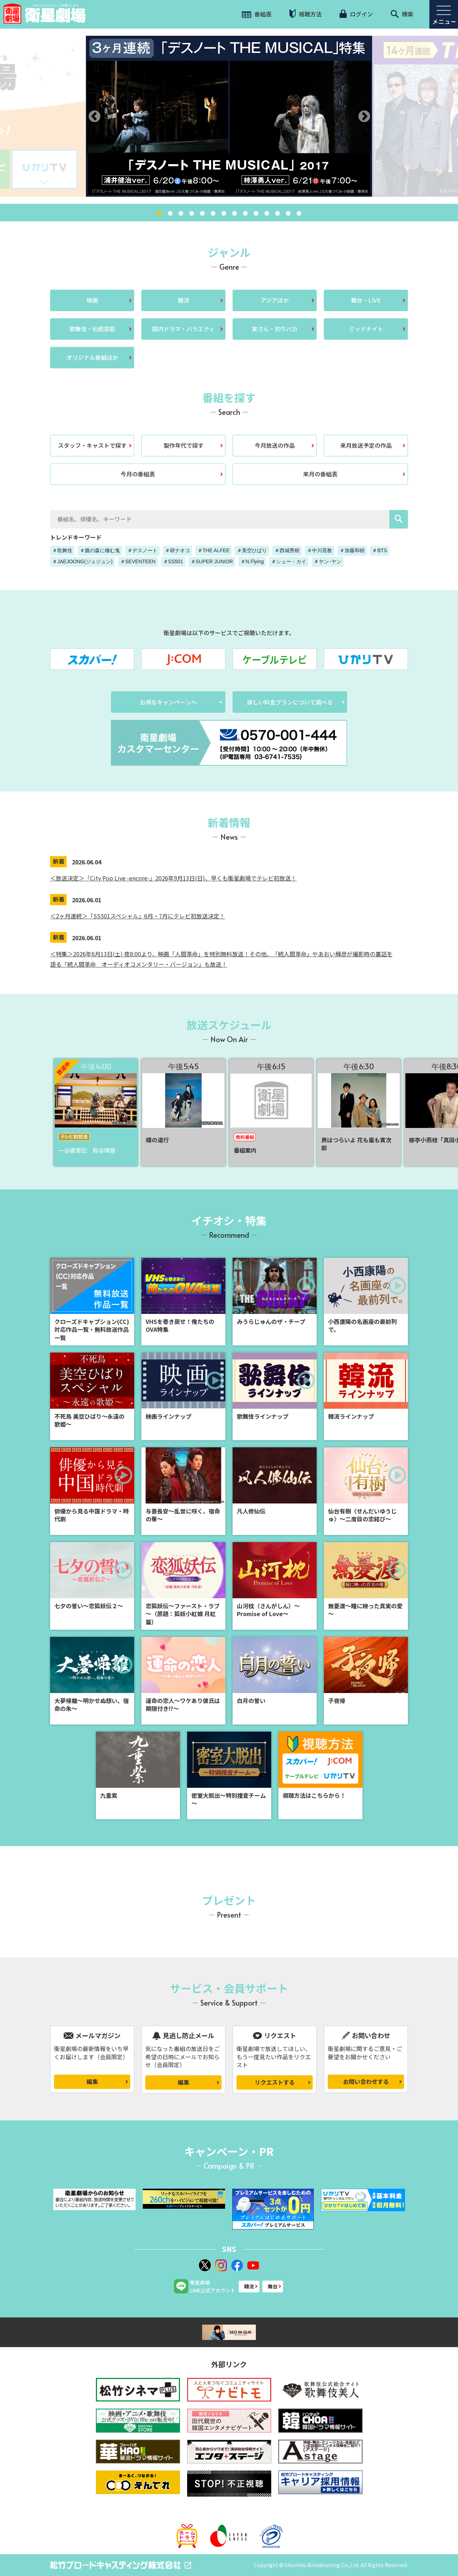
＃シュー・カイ (288, 561)
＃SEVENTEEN (138, 561)
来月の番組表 (320, 474)
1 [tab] (159, 213)
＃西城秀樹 (286, 550)
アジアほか (274, 300)
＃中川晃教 (319, 550)
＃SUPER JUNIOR (212, 561)
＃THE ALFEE (213, 550)
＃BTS (379, 550)
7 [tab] (223, 213)
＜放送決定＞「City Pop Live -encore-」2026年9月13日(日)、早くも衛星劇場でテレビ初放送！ (173, 878)
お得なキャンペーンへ (168, 702)
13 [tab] (288, 213)
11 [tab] (266, 213)
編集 (92, 2081)
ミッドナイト (366, 328)
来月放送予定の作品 (366, 445)
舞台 (273, 2286)
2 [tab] (170, 213)
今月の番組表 (138, 474)
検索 (402, 14)
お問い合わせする (366, 2081)
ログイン (356, 14)
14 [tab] (298, 213)
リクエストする (275, 2082)
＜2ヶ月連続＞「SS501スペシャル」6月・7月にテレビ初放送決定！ (137, 916)
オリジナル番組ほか (92, 357)
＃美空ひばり (252, 550)
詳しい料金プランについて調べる (290, 702)
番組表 (257, 14)
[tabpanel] (229, 116)
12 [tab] (277, 213)
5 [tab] (202, 213)
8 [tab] (234, 213)
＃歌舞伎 (62, 550)
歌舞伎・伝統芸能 (92, 328)
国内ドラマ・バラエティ (183, 328)
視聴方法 (305, 13)
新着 (58, 861)
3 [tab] (180, 213)
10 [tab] (255, 213)
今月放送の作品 (275, 445)
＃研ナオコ (177, 550)
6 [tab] (212, 213)
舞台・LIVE (366, 300)
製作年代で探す (184, 445)
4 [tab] (191, 213)
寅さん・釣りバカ (275, 328)
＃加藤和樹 (352, 550)
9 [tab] (245, 213)
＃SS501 (173, 561)
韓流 (183, 300)
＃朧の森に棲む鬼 (100, 550)
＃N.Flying (252, 561)
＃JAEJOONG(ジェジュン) (82, 561)
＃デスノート (142, 550)
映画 (92, 300)
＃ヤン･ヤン (327, 561)
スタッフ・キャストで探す (92, 445)
